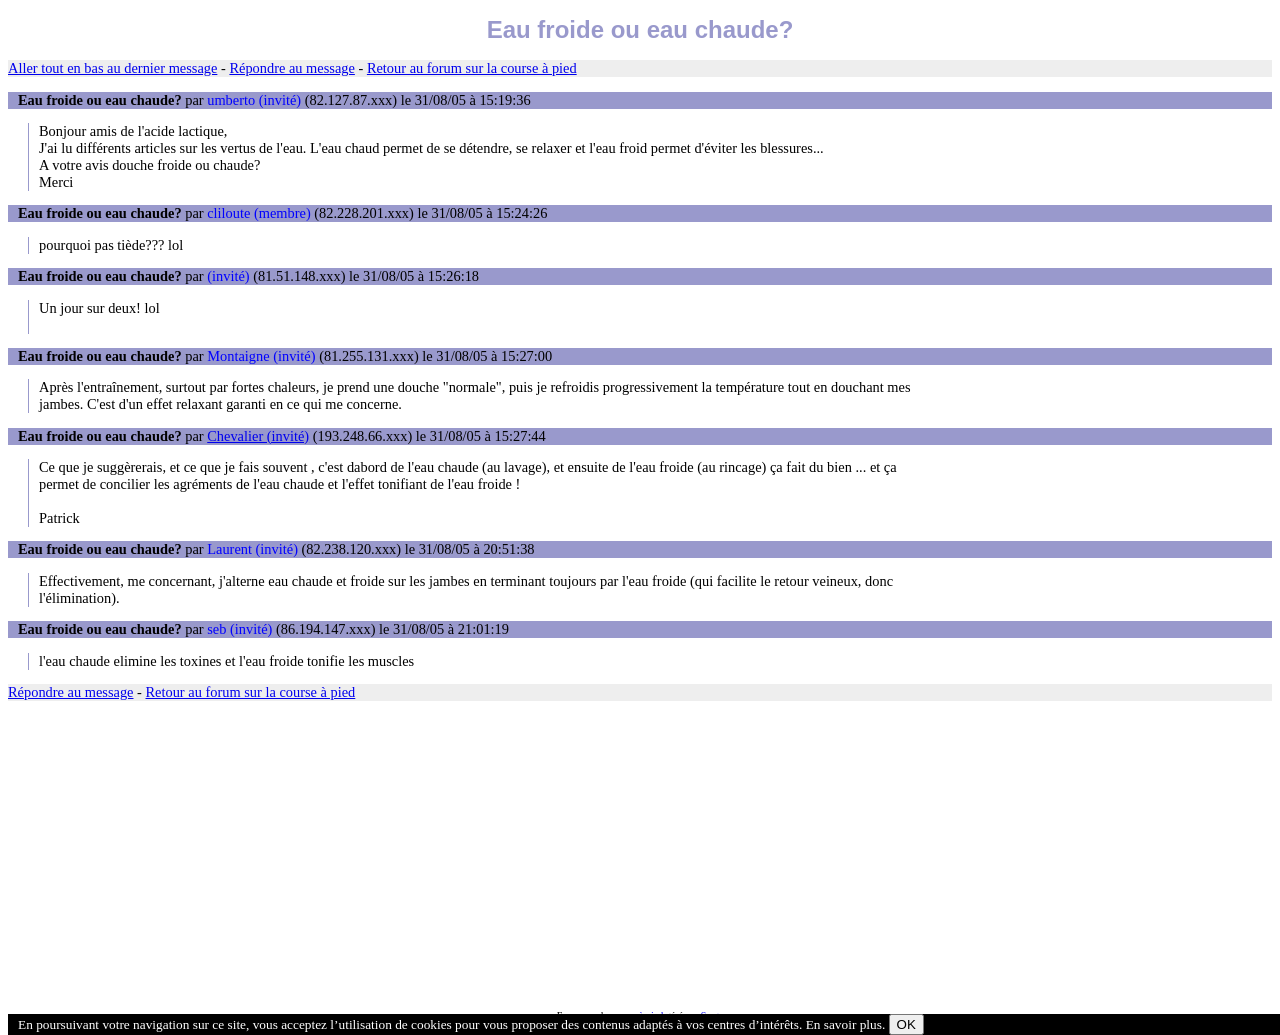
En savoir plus (844, 1024)
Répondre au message (291, 68)
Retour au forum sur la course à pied (472, 68)
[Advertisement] (608, 855)
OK (906, 1024)
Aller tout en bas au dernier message (112, 68)
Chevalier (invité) (258, 436)
